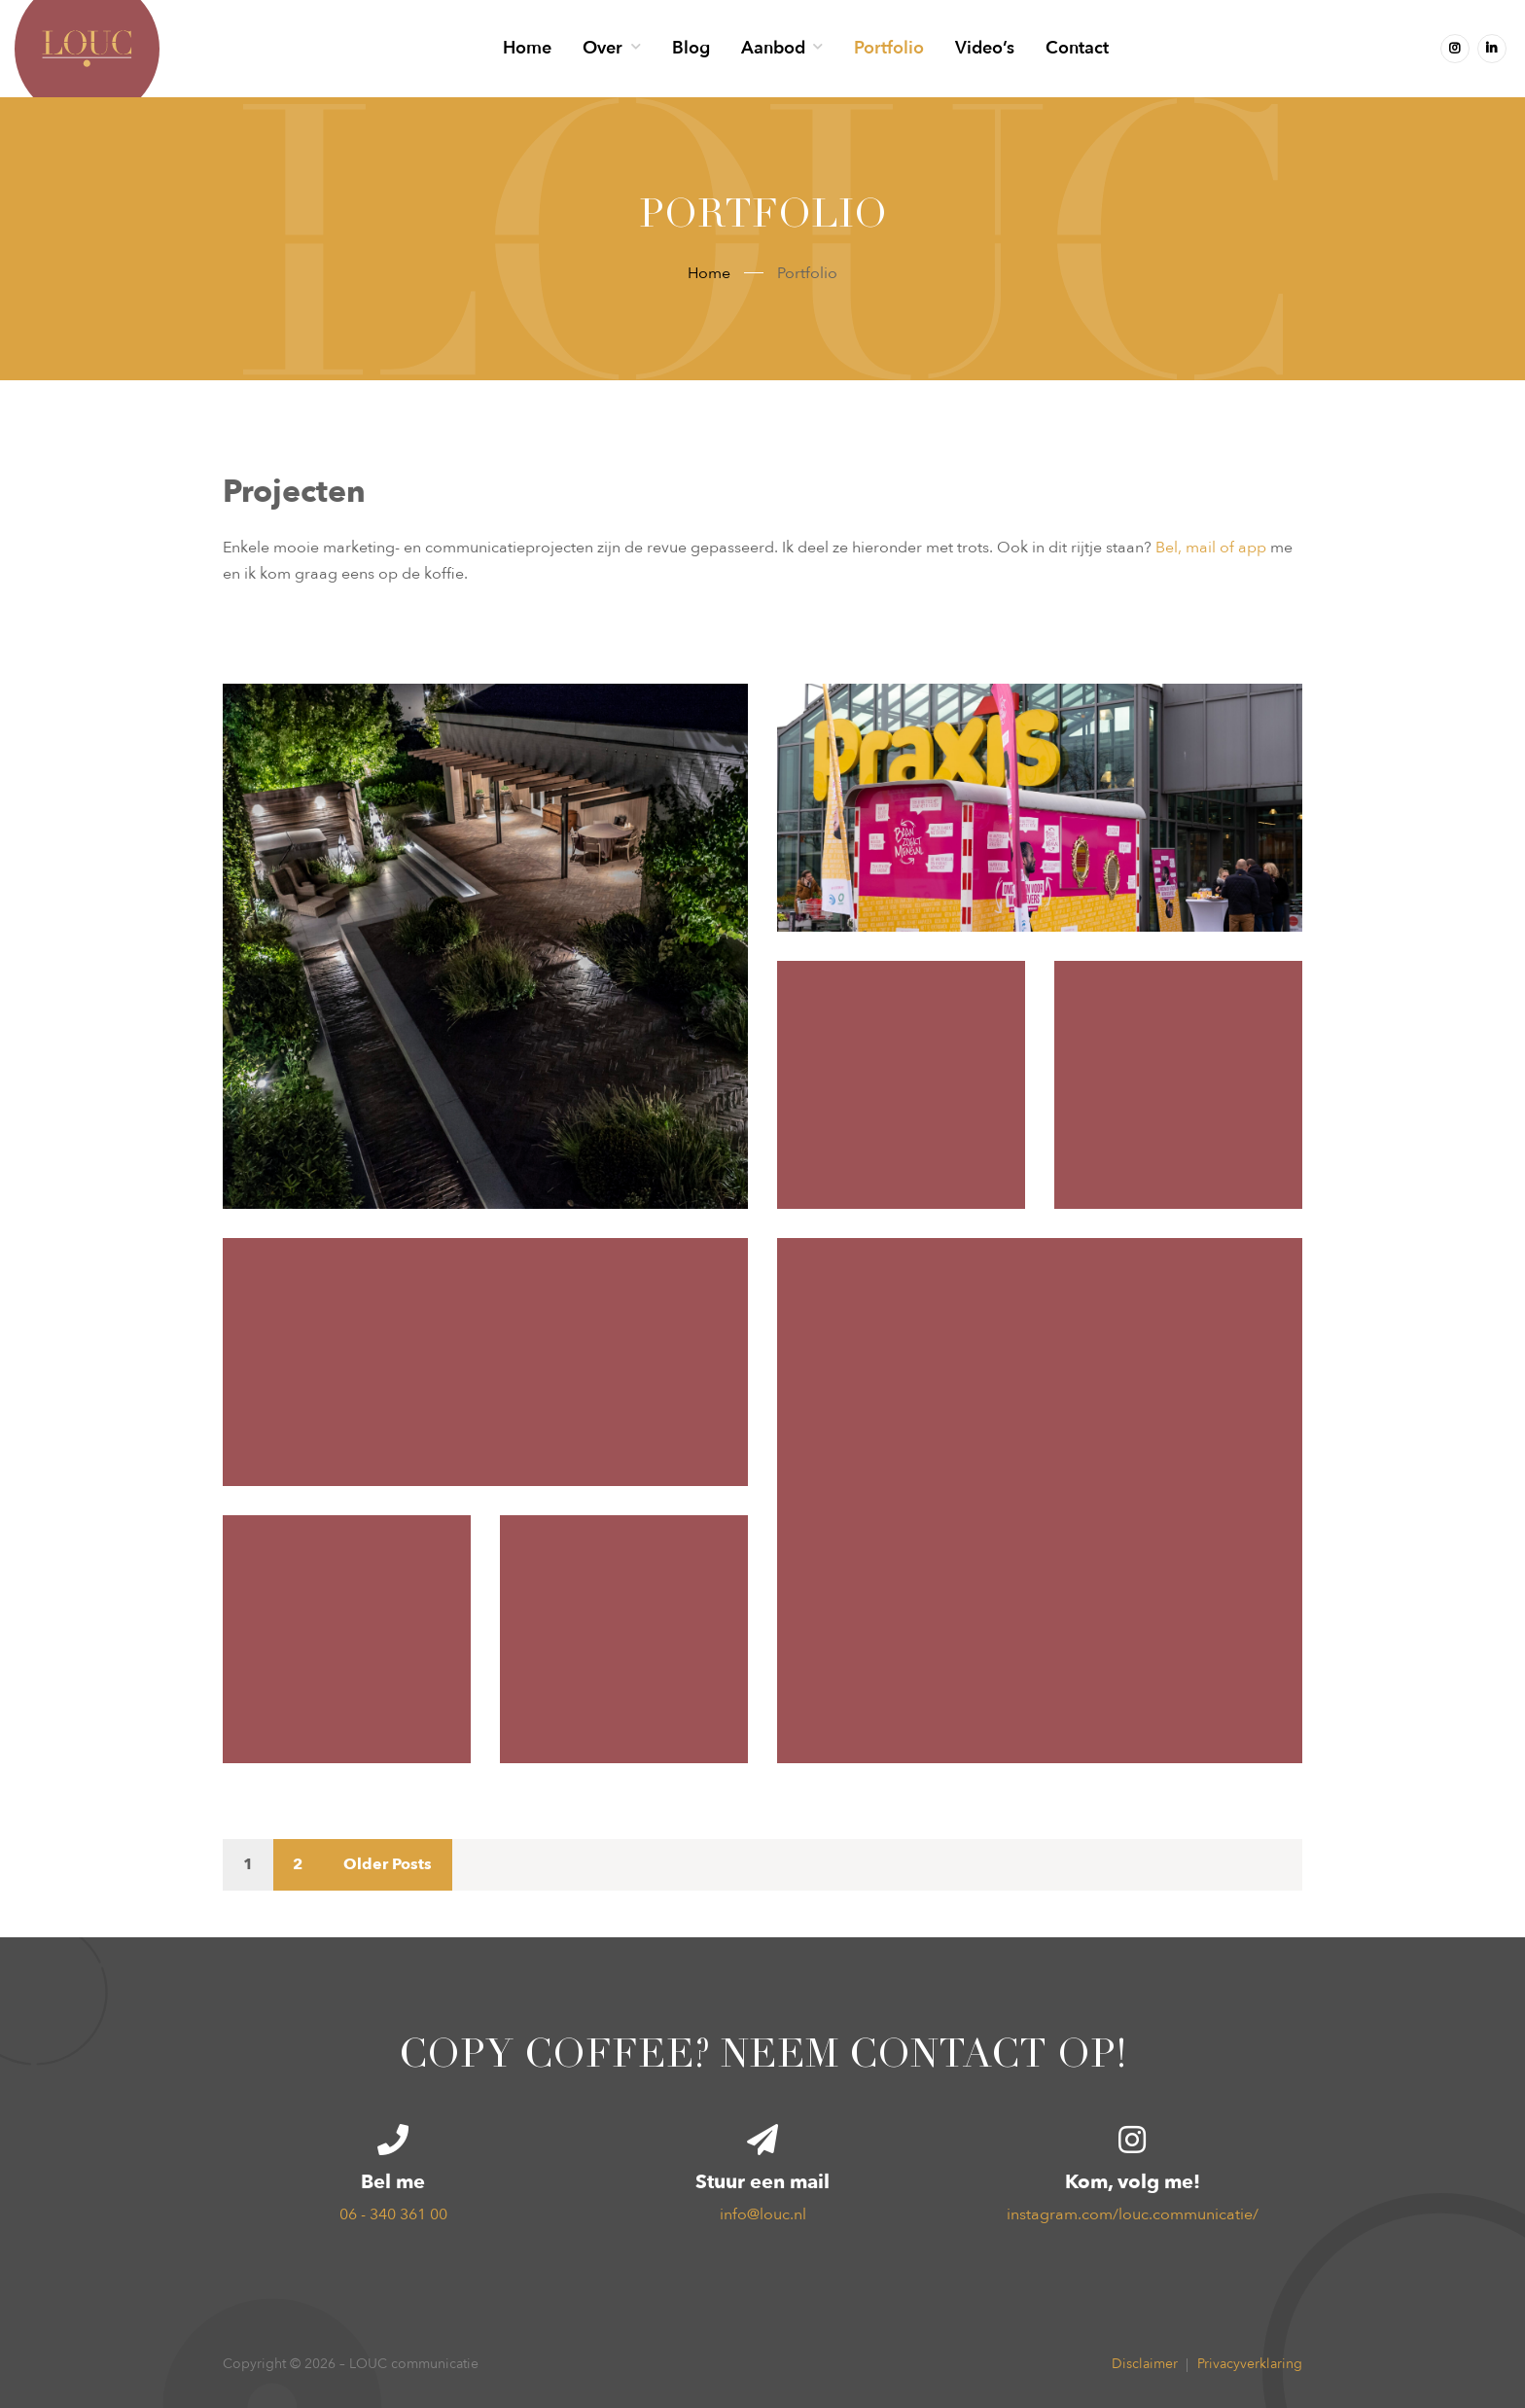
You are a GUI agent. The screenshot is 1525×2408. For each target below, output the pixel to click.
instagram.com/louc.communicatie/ (1133, 2214)
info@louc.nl (763, 2214)
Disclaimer (1145, 2364)
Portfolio (889, 47)
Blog (691, 47)
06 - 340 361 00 (393, 2214)
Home (527, 47)
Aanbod (773, 47)
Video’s (984, 47)
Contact (1077, 47)
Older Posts (387, 1864)
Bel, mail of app (1210, 547)
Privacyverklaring (1249, 2364)
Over (602, 47)
